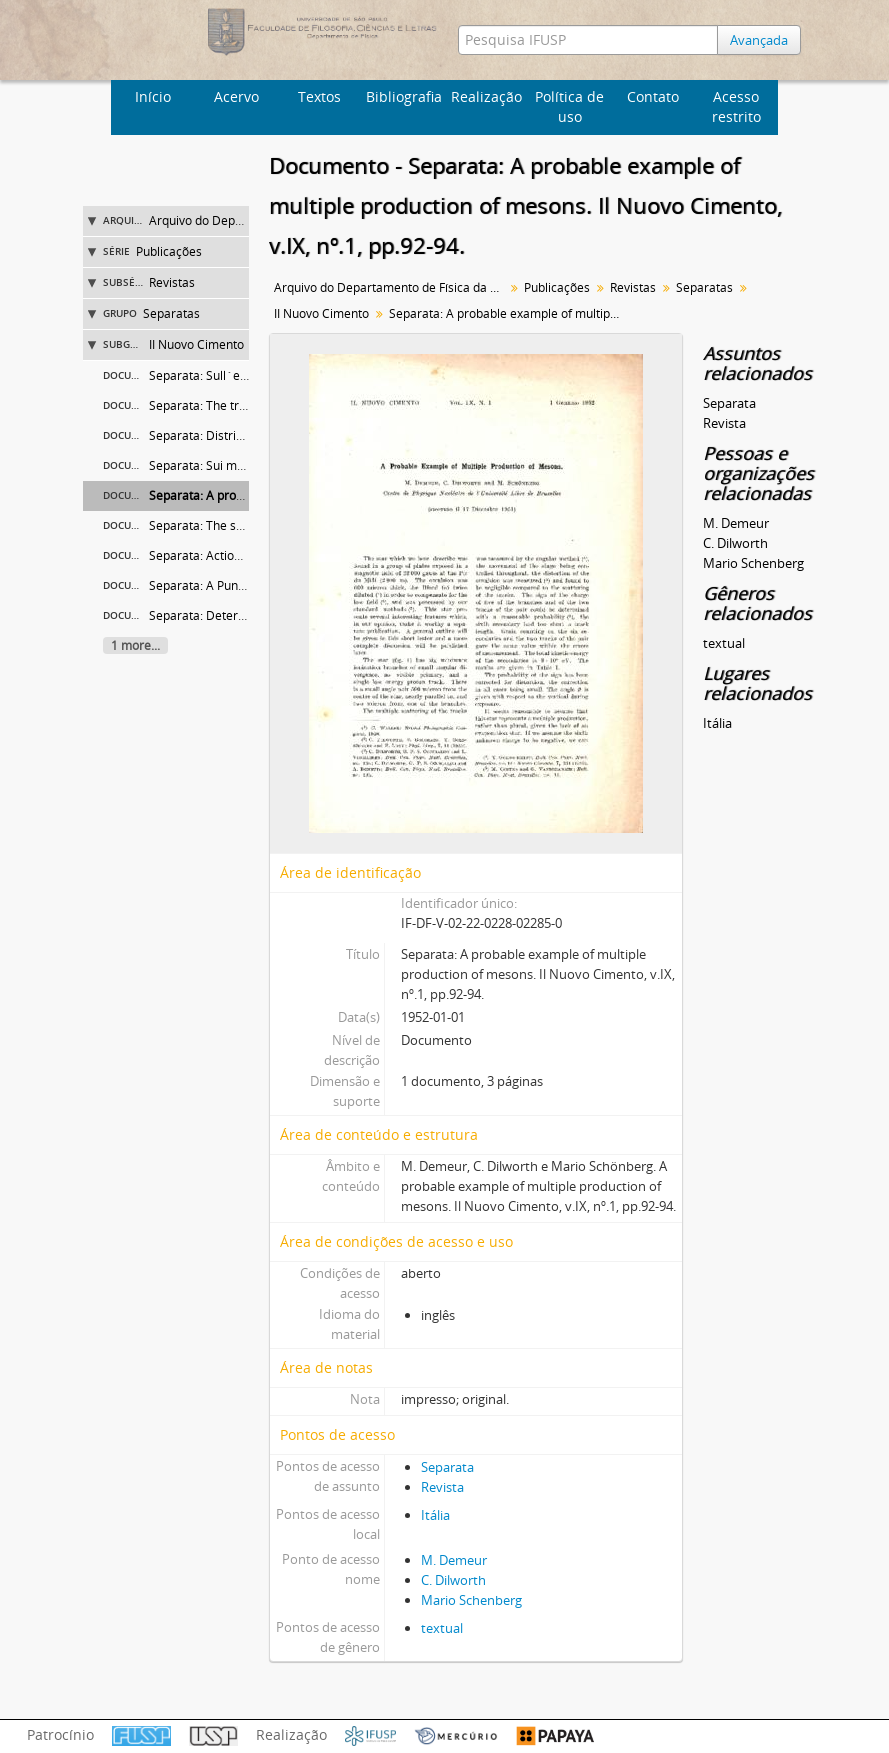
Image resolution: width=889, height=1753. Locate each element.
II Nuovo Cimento (196, 344)
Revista (442, 1487)
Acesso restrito (736, 106)
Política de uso (569, 106)
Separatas (171, 313)
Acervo (236, 96)
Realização (486, 96)
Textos (319, 96)
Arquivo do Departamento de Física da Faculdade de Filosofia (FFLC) (391, 287)
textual (442, 1628)
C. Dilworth (453, 1580)
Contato (653, 96)
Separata (447, 1467)
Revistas (172, 282)
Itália (435, 1515)
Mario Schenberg (471, 1600)
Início (153, 96)
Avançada (759, 40)
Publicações (169, 251)
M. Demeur (454, 1560)
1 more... (135, 645)
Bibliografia (404, 96)
